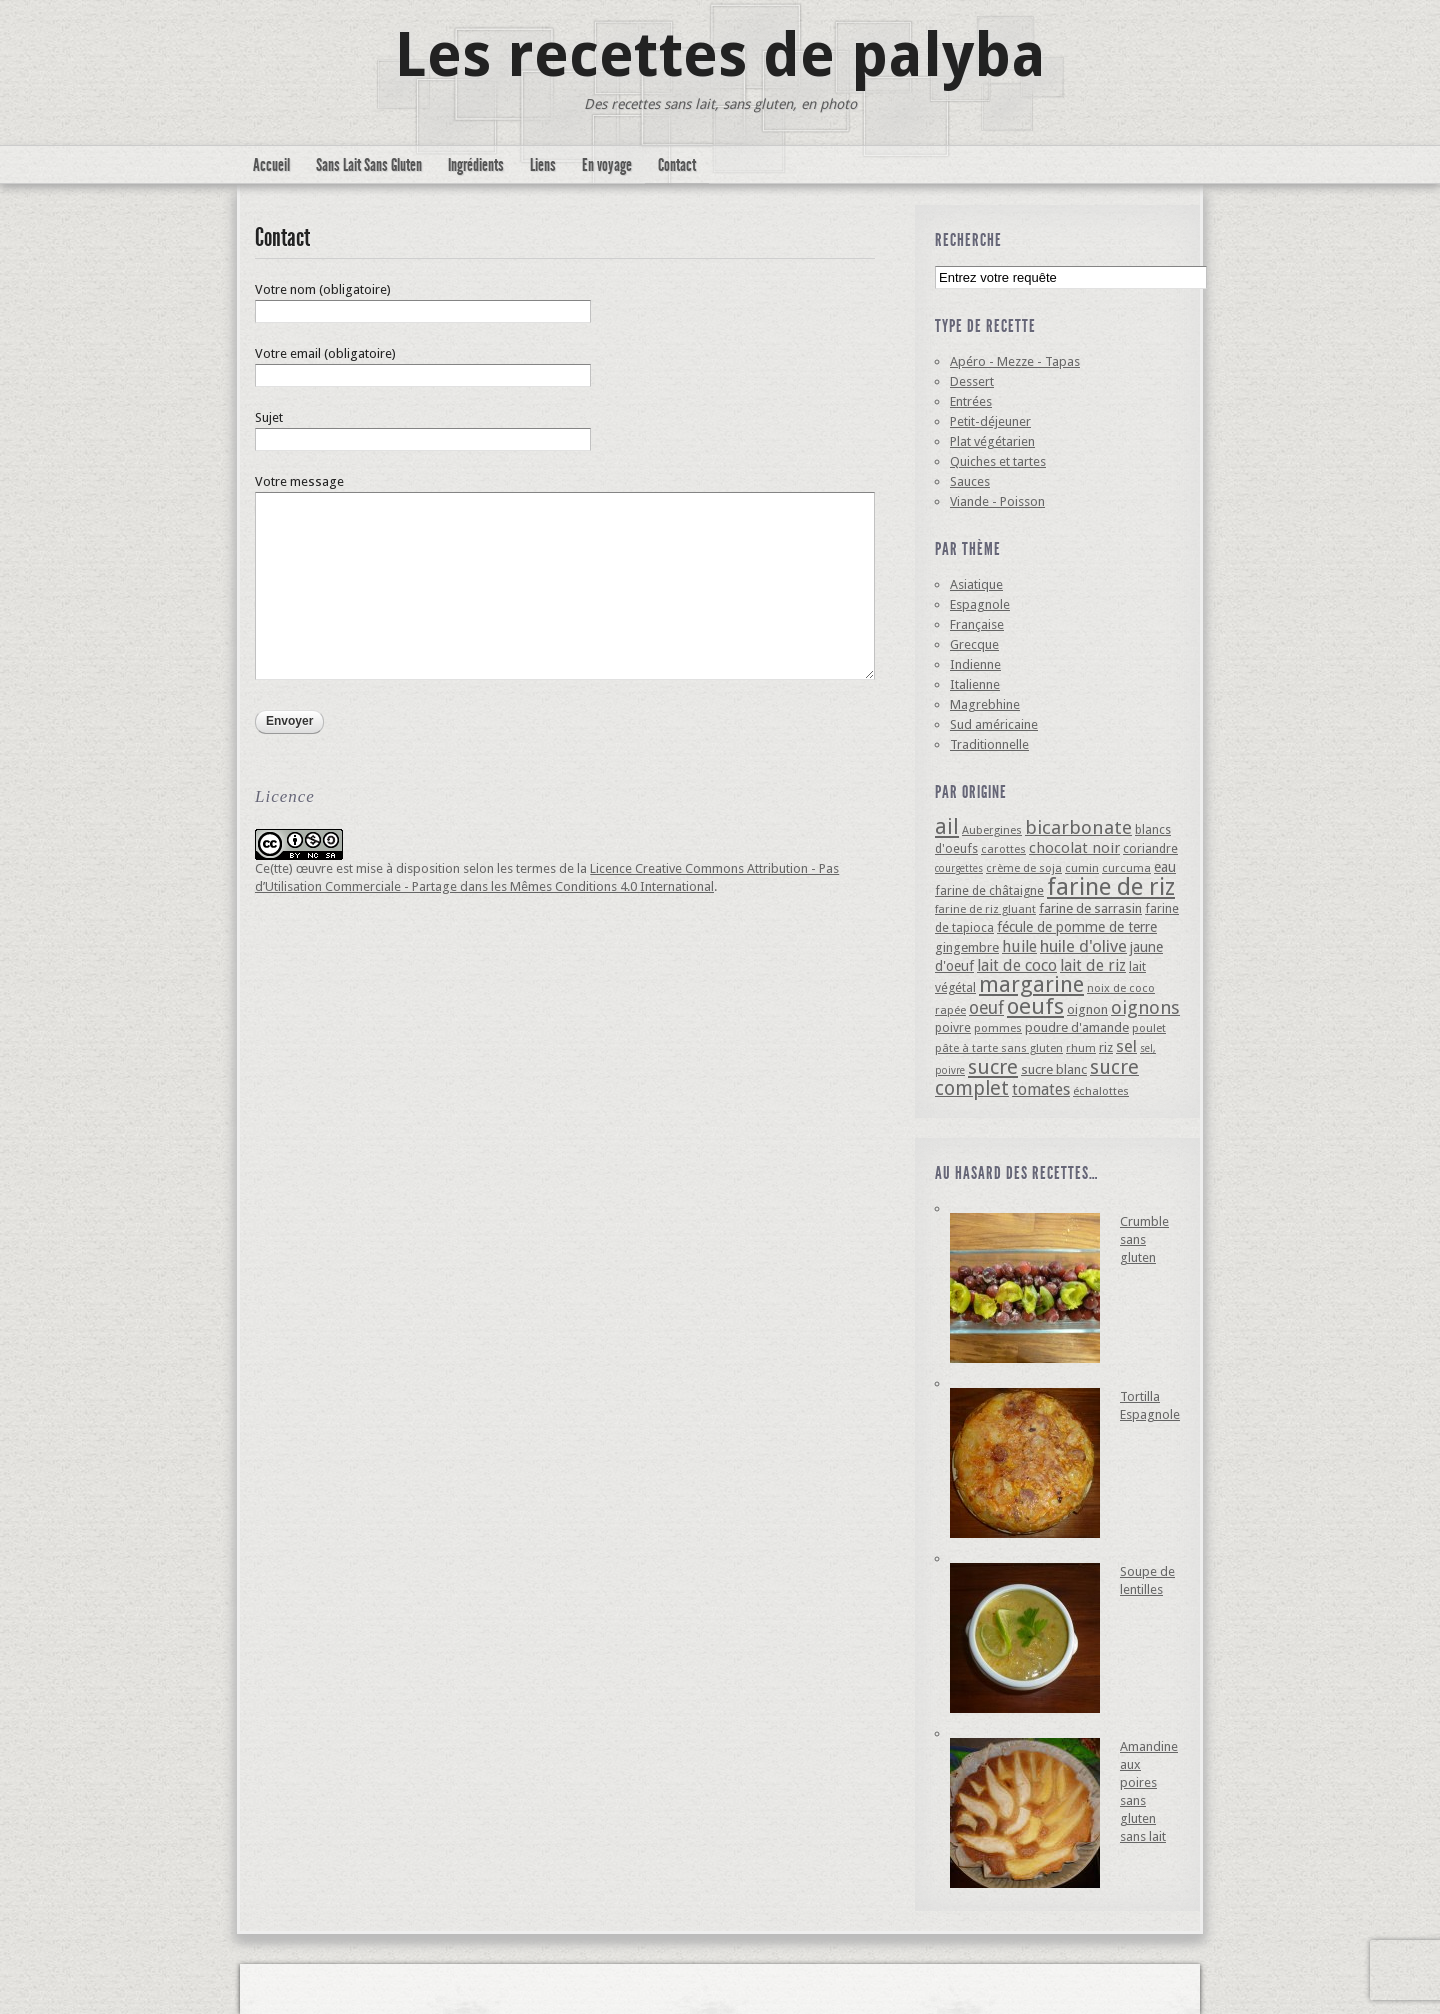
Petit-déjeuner (990, 421)
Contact (677, 165)
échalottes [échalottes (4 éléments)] (1101, 1091)
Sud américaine (994, 724)
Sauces (970, 481)
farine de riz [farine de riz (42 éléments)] (1111, 887)
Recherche (968, 240)
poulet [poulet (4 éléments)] (1149, 1028)
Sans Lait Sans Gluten (369, 165)
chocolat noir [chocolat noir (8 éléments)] (1074, 848)
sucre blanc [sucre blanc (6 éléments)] (1054, 1069)
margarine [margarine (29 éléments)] (1031, 984)
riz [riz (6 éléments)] (1106, 1047)
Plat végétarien (992, 441)
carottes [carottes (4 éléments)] (1003, 849)
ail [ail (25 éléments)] (947, 826)
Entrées (971, 401)
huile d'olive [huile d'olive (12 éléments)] (1083, 946)
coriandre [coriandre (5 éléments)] (1150, 848)
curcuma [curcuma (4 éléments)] (1126, 868)
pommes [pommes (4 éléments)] (998, 1028)
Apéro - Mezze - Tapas (1015, 361)
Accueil (271, 165)
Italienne (975, 684)
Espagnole (980, 604)
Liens (543, 165)
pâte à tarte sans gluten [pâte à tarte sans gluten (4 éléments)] (999, 1048)
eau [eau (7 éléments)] (1165, 867)
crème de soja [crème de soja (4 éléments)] (1024, 868)
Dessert (972, 381)
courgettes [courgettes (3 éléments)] (959, 868)
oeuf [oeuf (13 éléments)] (986, 1008)
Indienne (975, 664)
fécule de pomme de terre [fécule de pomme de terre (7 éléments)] (1077, 927)
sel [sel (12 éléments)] (1126, 1046)
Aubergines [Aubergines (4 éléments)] (992, 830)
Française (977, 624)
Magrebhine (985, 704)
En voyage (607, 165)
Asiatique (976, 584)
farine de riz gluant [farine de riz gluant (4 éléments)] (985, 909)
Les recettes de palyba (720, 55)
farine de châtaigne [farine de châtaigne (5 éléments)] (989, 890)
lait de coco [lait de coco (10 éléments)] (1017, 965)
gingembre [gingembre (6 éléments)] (967, 947)
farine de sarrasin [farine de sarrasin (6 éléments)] (1090, 908)
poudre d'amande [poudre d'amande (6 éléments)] (1077, 1027)
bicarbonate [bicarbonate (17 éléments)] (1078, 827)
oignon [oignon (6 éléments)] (1087, 1009)
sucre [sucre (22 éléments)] (993, 1067)
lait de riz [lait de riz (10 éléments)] (1093, 965)
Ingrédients (476, 165)
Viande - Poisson (997, 501)
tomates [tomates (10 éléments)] (1041, 1089)
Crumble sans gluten (1144, 1239)
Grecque (974, 644)
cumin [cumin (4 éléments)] (1082, 868)
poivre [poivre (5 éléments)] (953, 1027)
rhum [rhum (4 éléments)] (1081, 1048)
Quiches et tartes (998, 461)
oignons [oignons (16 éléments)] (1145, 1007)
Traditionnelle (989, 744)
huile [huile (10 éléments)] (1019, 946)
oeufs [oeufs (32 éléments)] (1035, 1006)
